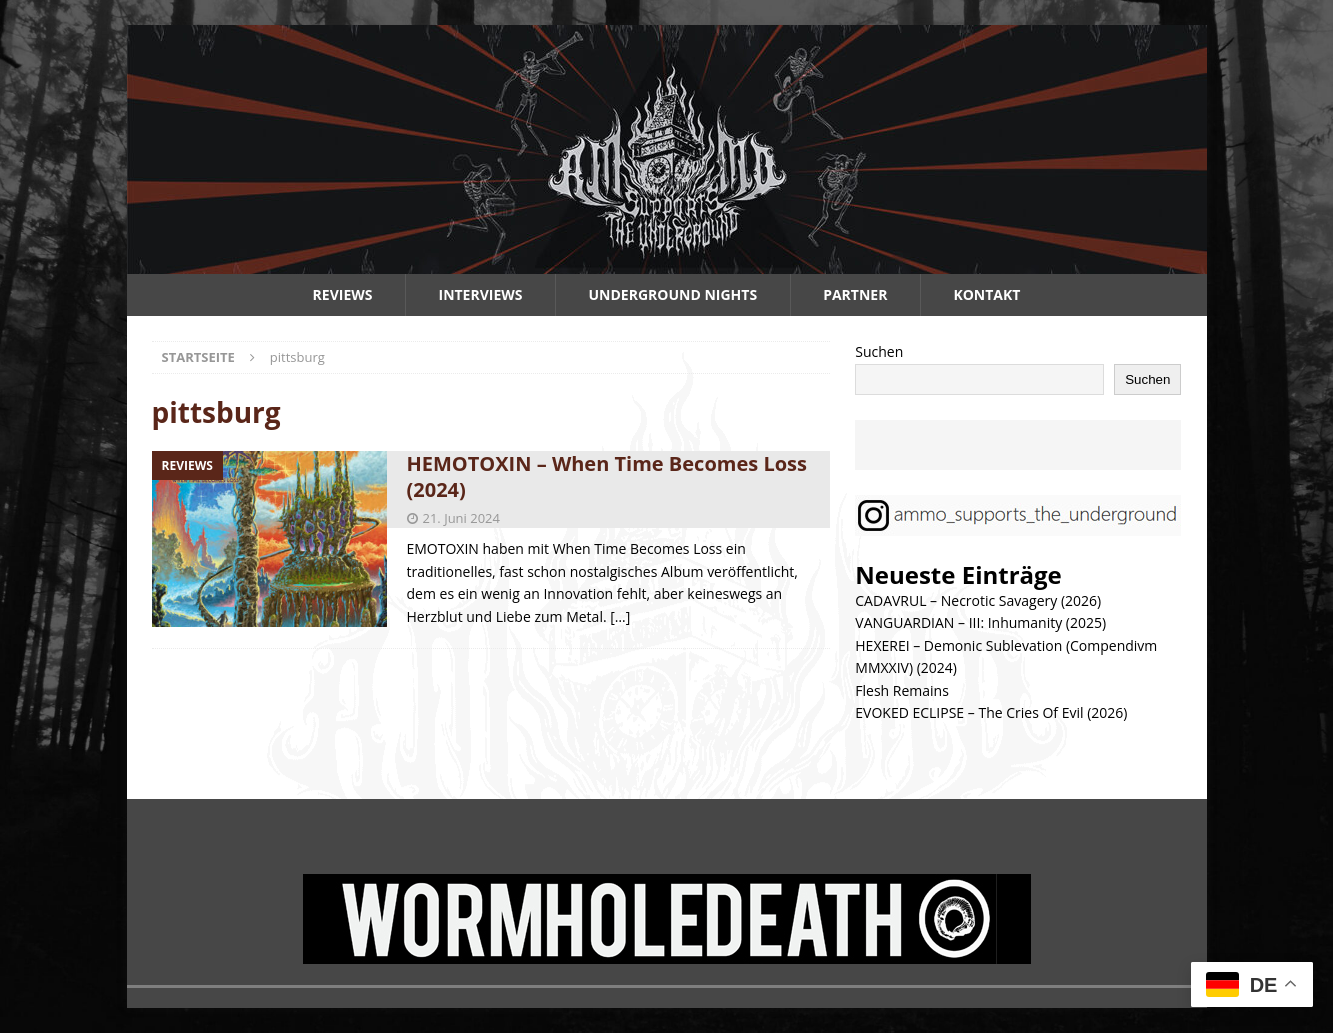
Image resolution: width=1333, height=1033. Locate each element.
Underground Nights (673, 294)
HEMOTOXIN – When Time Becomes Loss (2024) (607, 476)
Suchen (879, 351)
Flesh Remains (902, 690)
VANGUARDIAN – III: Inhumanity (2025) (980, 622)
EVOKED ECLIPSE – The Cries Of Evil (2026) (991, 712)
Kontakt (986, 294)
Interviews (481, 294)
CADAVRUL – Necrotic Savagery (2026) (978, 600)
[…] (620, 616)
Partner (855, 294)
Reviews (343, 294)
